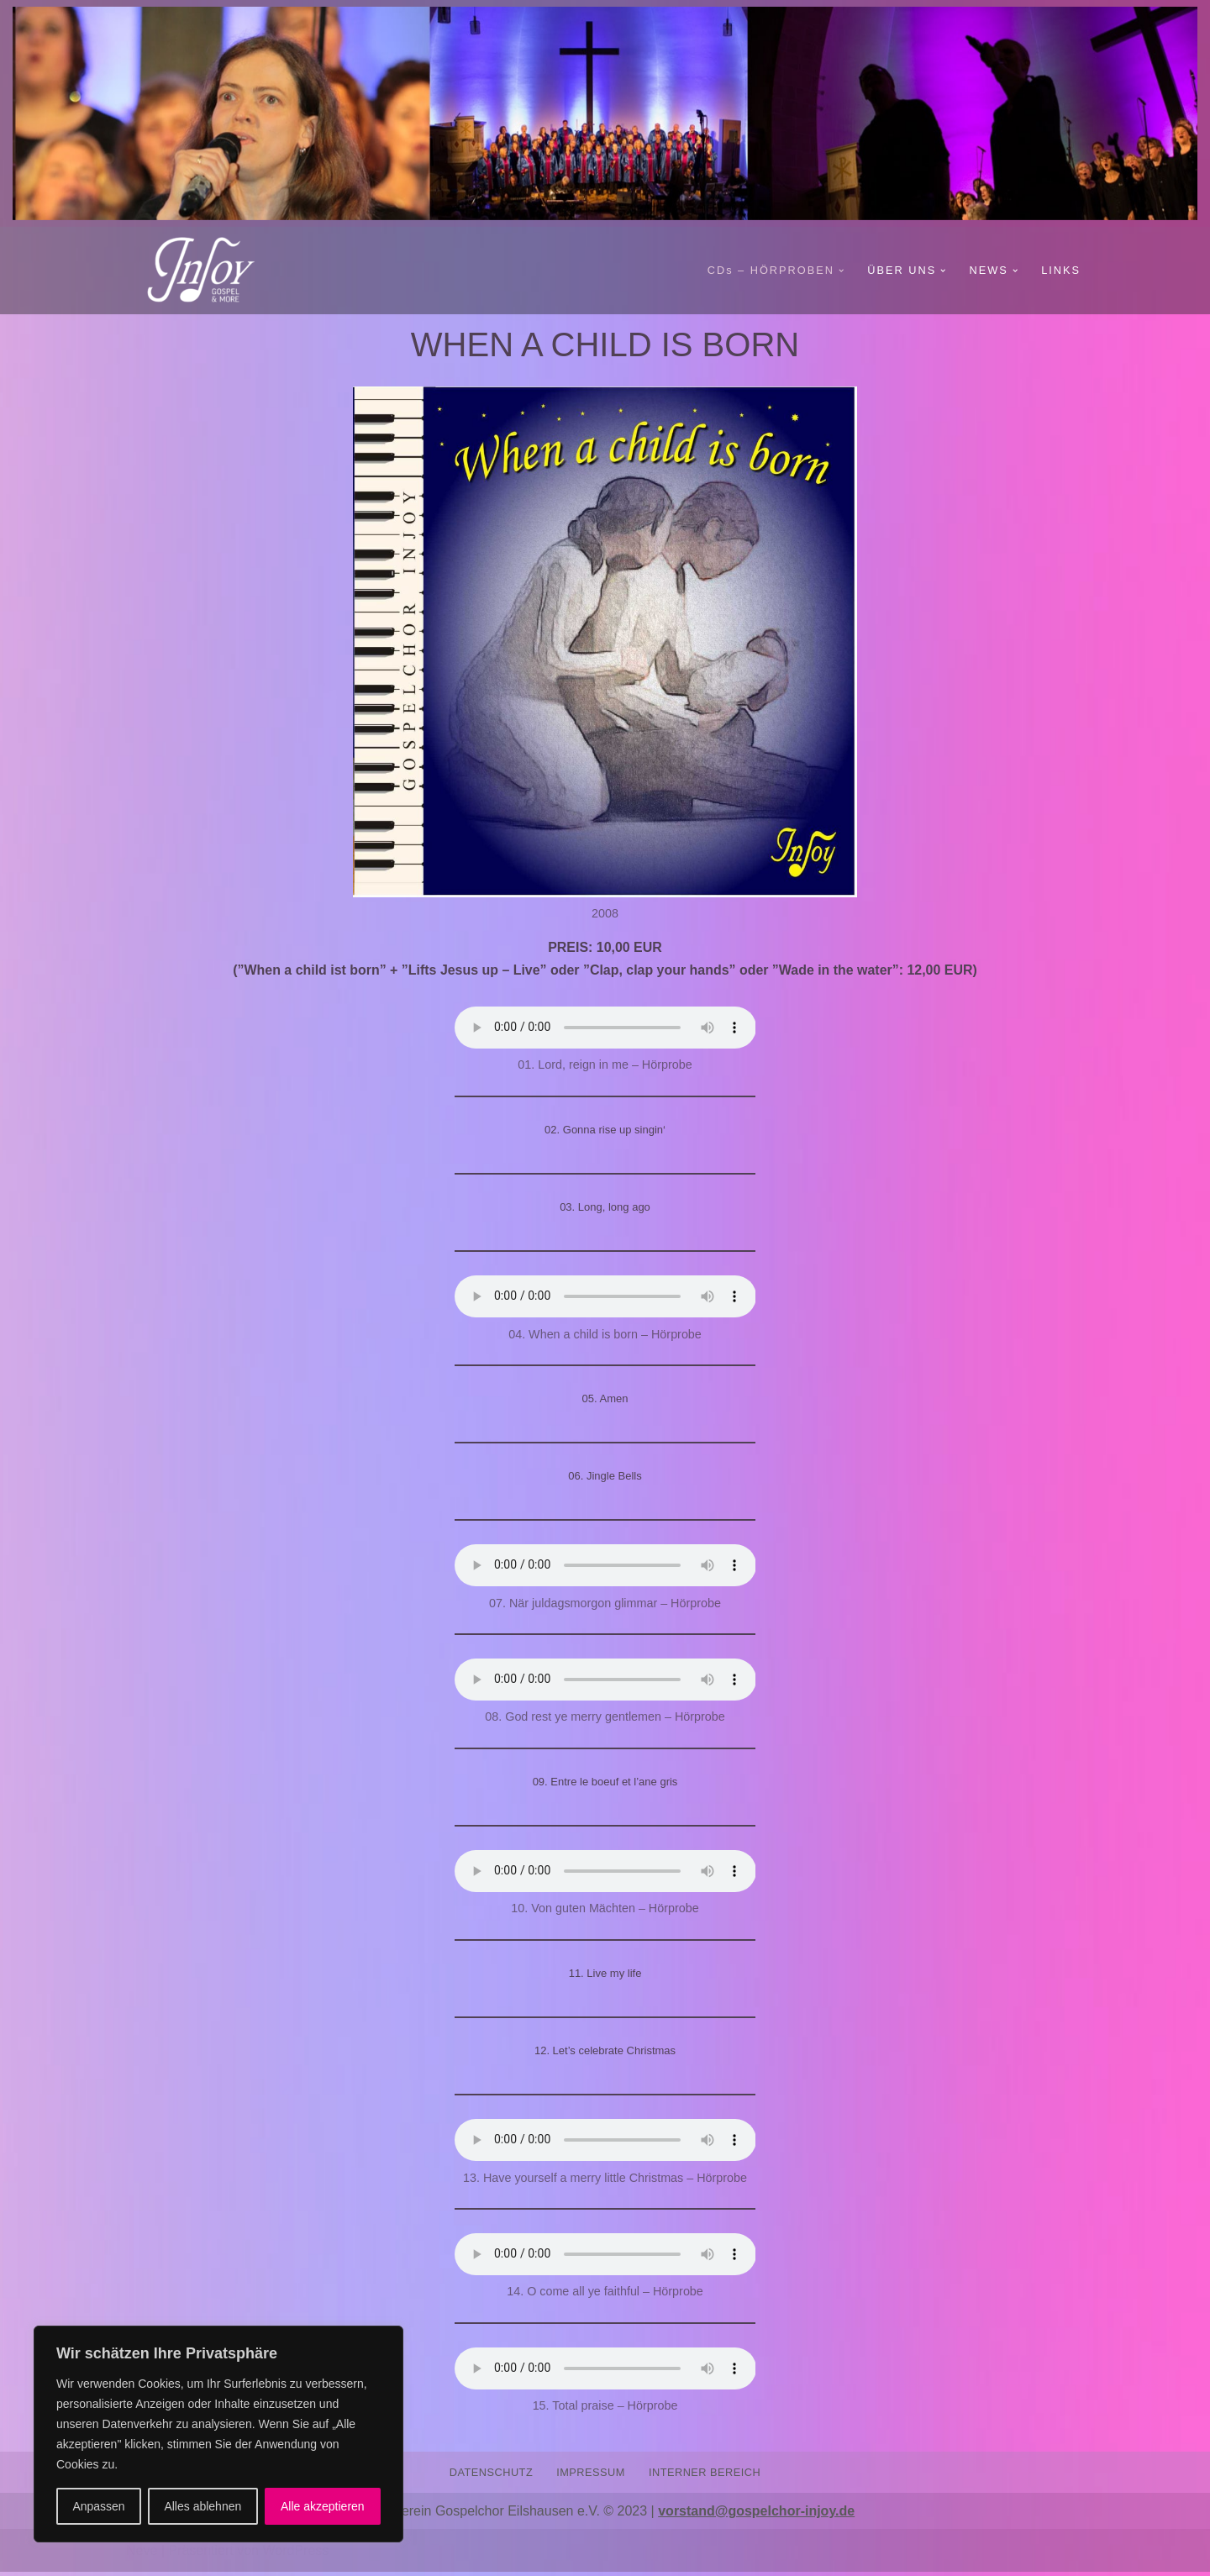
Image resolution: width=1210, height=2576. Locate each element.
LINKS (1061, 270)
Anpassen (98, 2506)
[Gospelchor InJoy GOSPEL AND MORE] (210, 271)
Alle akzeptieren (323, 2506)
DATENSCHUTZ (491, 2475)
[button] (840, 270)
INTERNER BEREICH (705, 2475)
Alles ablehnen (202, 2506)
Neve (141, 2554)
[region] (218, 2434)
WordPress (295, 2554)
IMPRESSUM (590, 2475)
